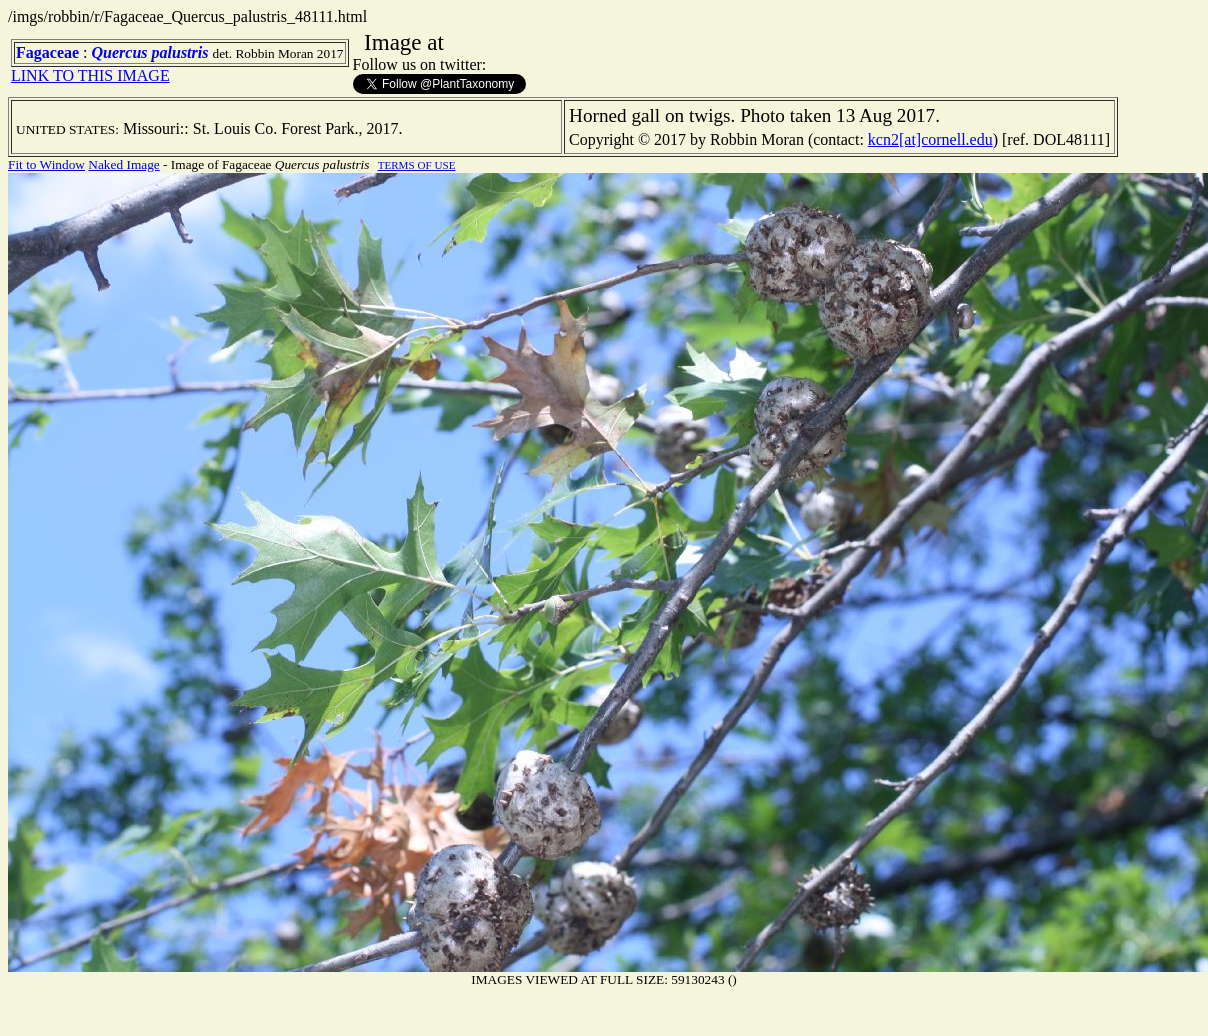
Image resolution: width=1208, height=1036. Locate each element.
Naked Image (123, 164)
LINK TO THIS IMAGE (90, 75)
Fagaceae (47, 52)
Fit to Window (46, 164)
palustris (180, 52)
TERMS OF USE (417, 165)
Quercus (120, 52)
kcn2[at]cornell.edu (930, 139)
